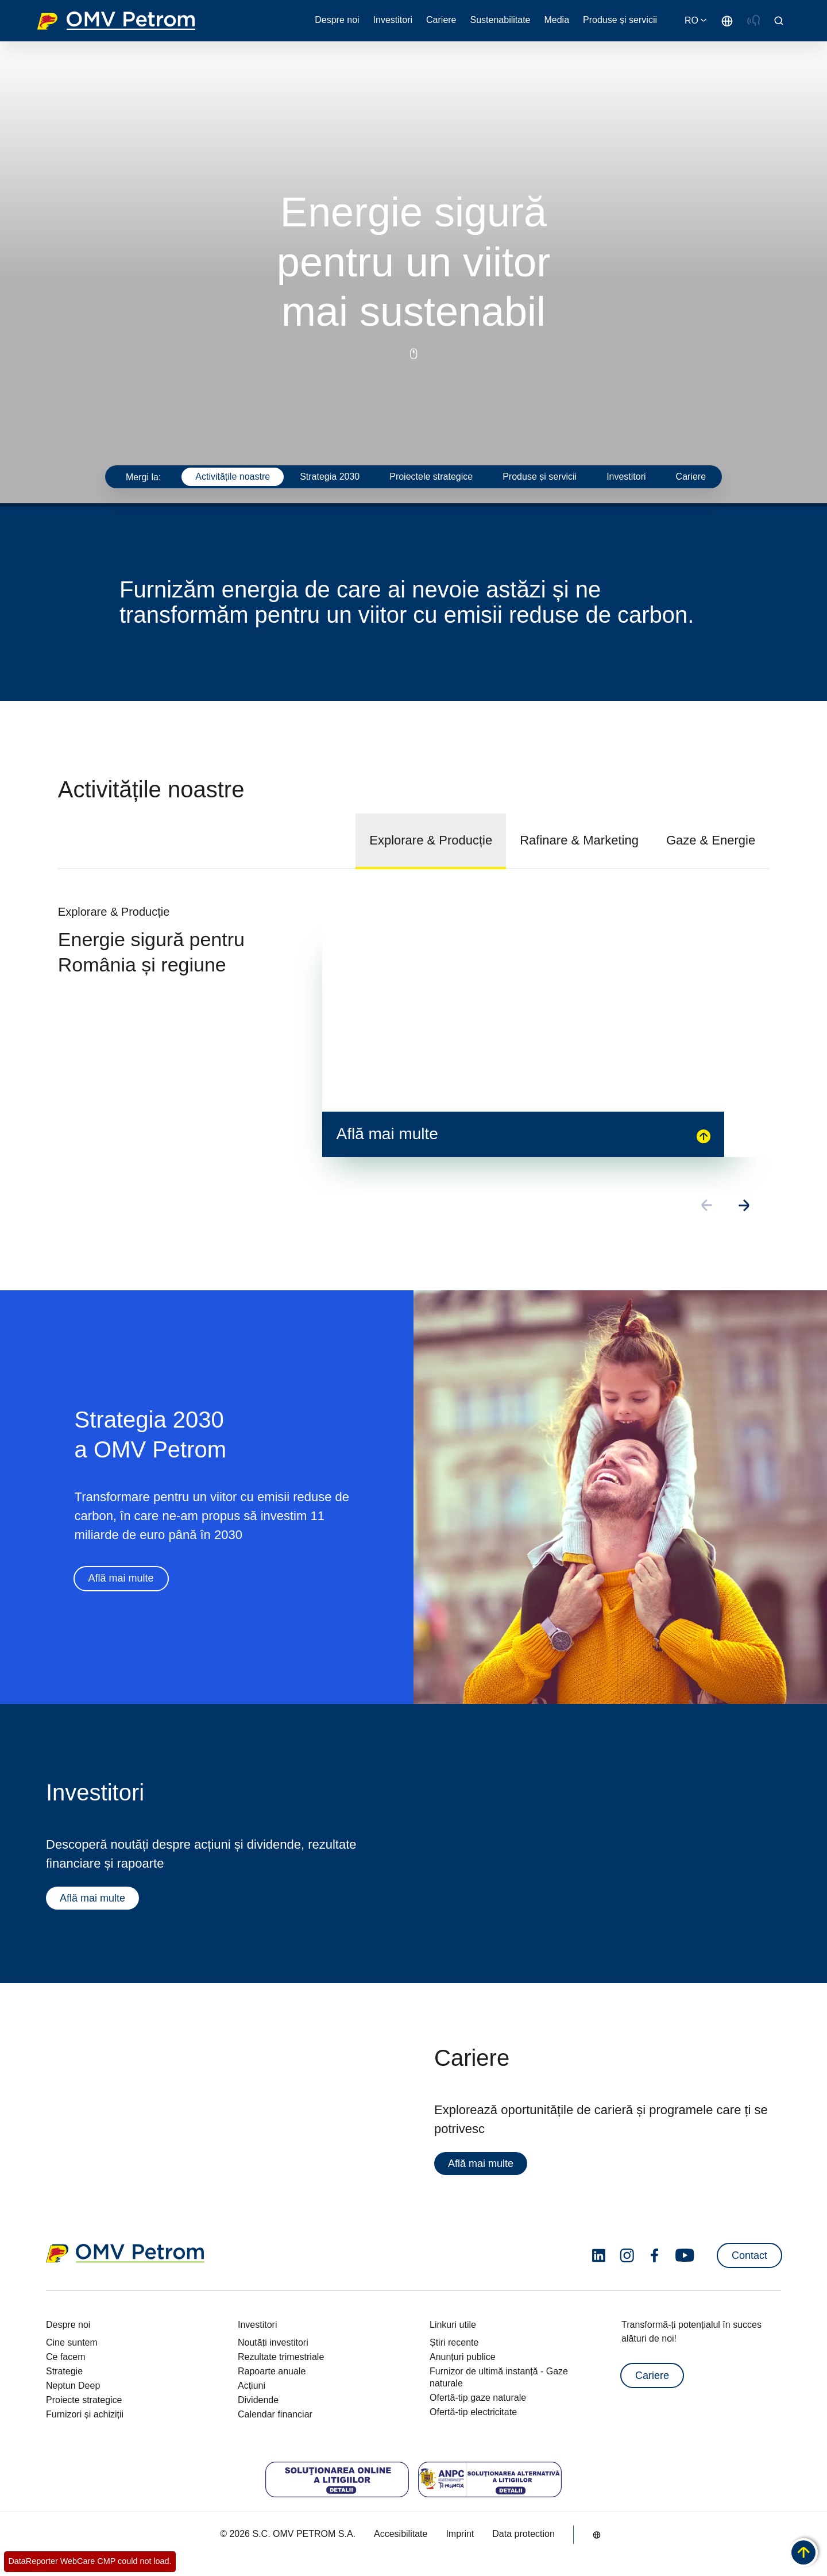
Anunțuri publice (463, 2357)
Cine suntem (72, 2342)
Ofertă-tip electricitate (473, 2412)
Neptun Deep (73, 2385)
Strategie (64, 2371)
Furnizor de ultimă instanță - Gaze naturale (499, 2377)
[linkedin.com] (599, 2256)
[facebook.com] (655, 2255)
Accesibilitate (400, 2534)
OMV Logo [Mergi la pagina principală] (116, 20)
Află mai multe (120, 1578)
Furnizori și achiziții (84, 2414)
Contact (749, 2255)
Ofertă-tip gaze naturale (478, 2398)
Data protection (523, 2534)
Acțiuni (251, 2385)
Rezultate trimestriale (281, 2357)
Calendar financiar (275, 2414)
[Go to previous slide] (707, 1205)
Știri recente (454, 2342)
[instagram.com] (627, 2256)
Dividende (258, 2400)
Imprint (460, 2534)
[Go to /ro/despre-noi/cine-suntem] (727, 20)
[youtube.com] (685, 2255)
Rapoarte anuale (272, 2371)
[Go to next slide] (744, 1205)
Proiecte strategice (84, 2400)
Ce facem (65, 2357)
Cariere (652, 2375)
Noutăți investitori (273, 2342)
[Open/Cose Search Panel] (778, 20)
